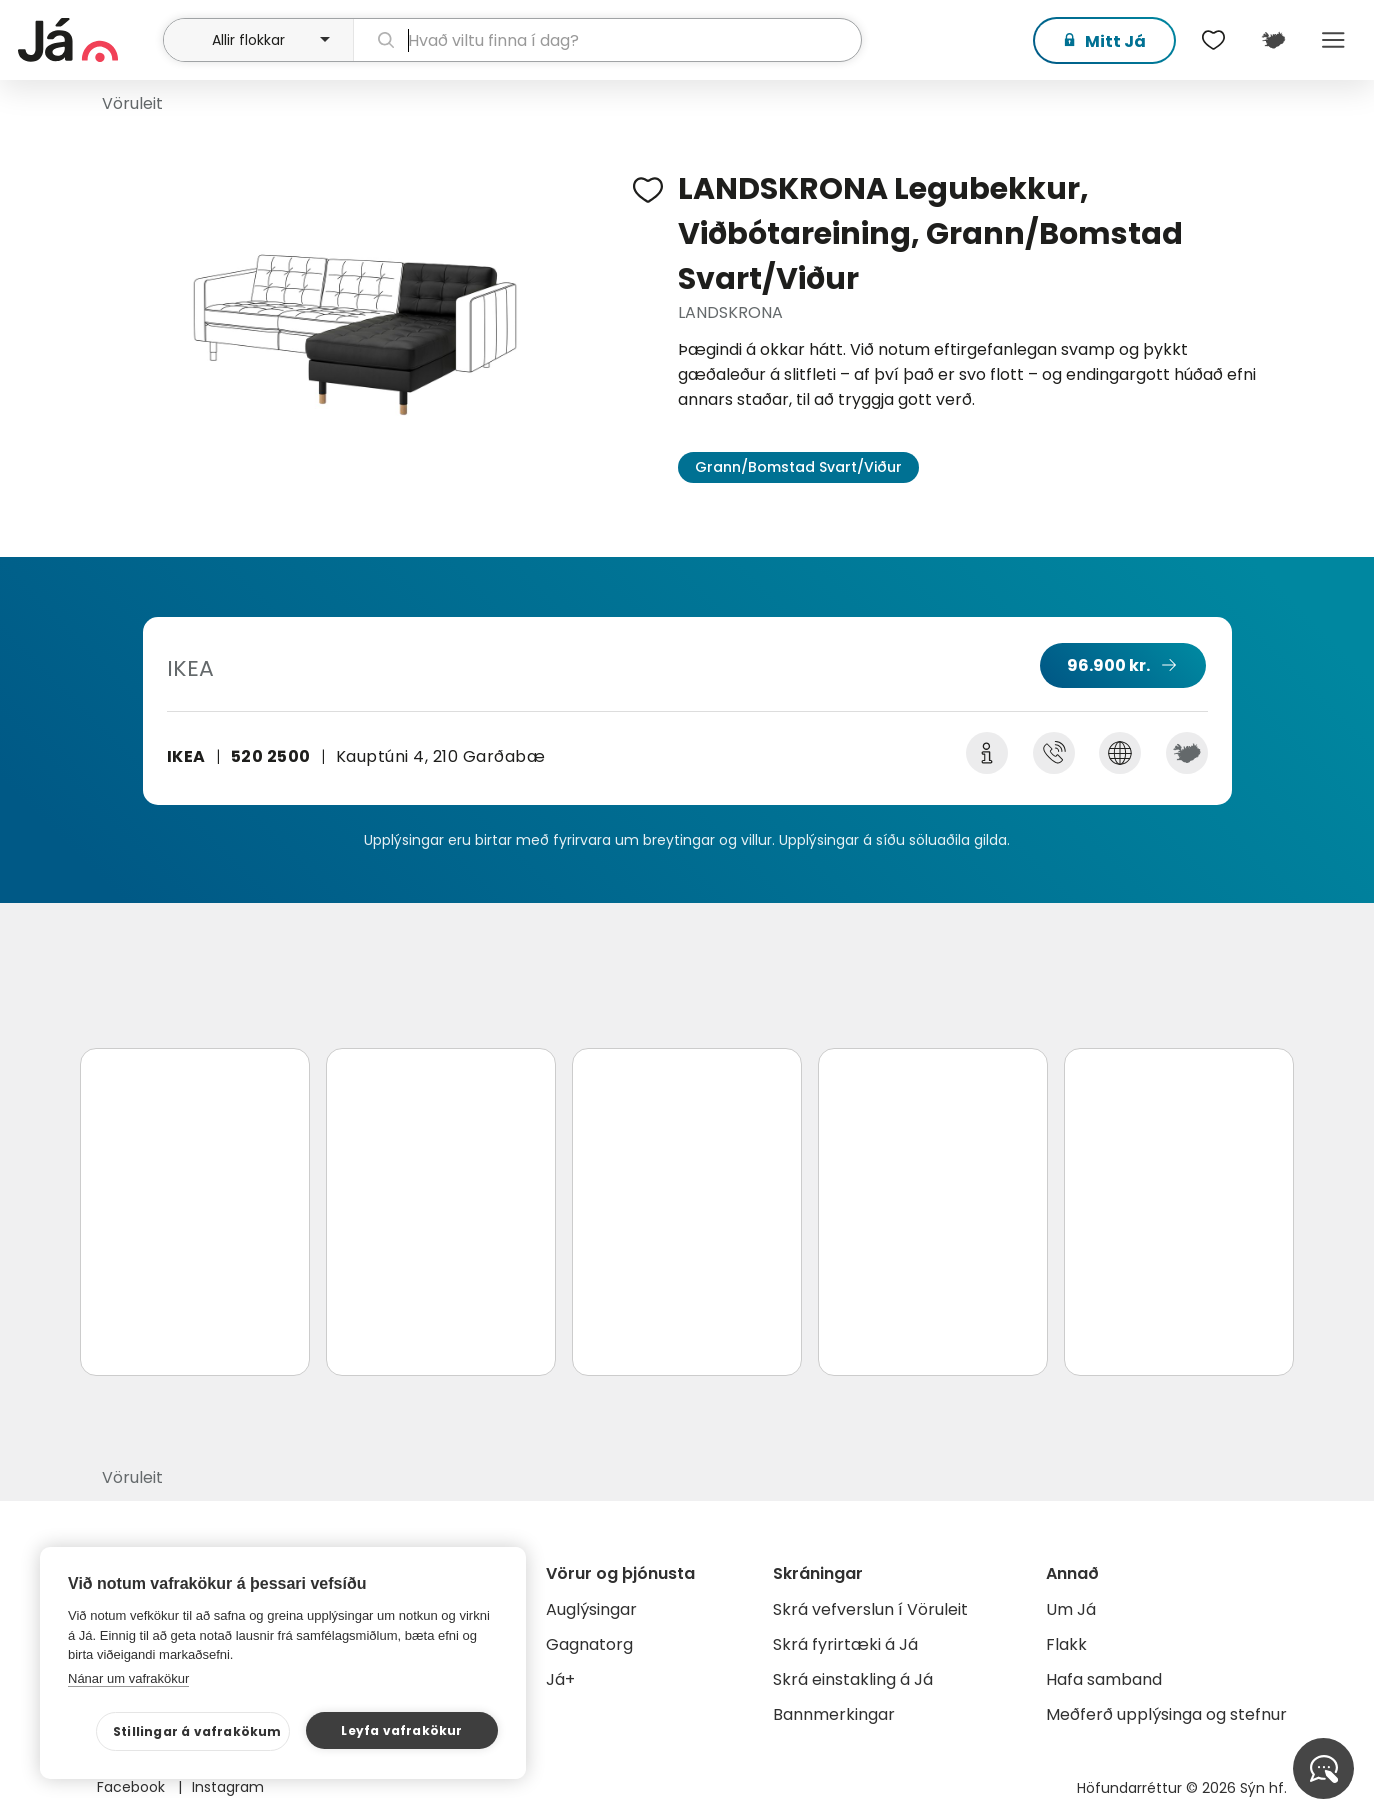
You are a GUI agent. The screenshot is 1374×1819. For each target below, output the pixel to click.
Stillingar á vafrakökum (197, 1731)
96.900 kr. (1108, 665)
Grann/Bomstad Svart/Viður (798, 467)
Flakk (1066, 1644)
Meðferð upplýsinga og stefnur (1166, 1714)
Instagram (228, 1787)
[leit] (607, 40)
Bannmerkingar (834, 1714)
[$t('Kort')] (1274, 40)
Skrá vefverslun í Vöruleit (870, 1609)
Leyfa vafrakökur (401, 1730)
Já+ (560, 1679)
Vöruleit (132, 103)
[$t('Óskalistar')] (1214, 40)
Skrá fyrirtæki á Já (845, 1644)
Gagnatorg (589, 1644)
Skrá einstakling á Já (853, 1679)
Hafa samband (1104, 1679)
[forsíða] (88, 40)
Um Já (1071, 1609)
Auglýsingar (591, 1609)
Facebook (133, 1787)
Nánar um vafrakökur (128, 1678)
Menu (1334, 40)
